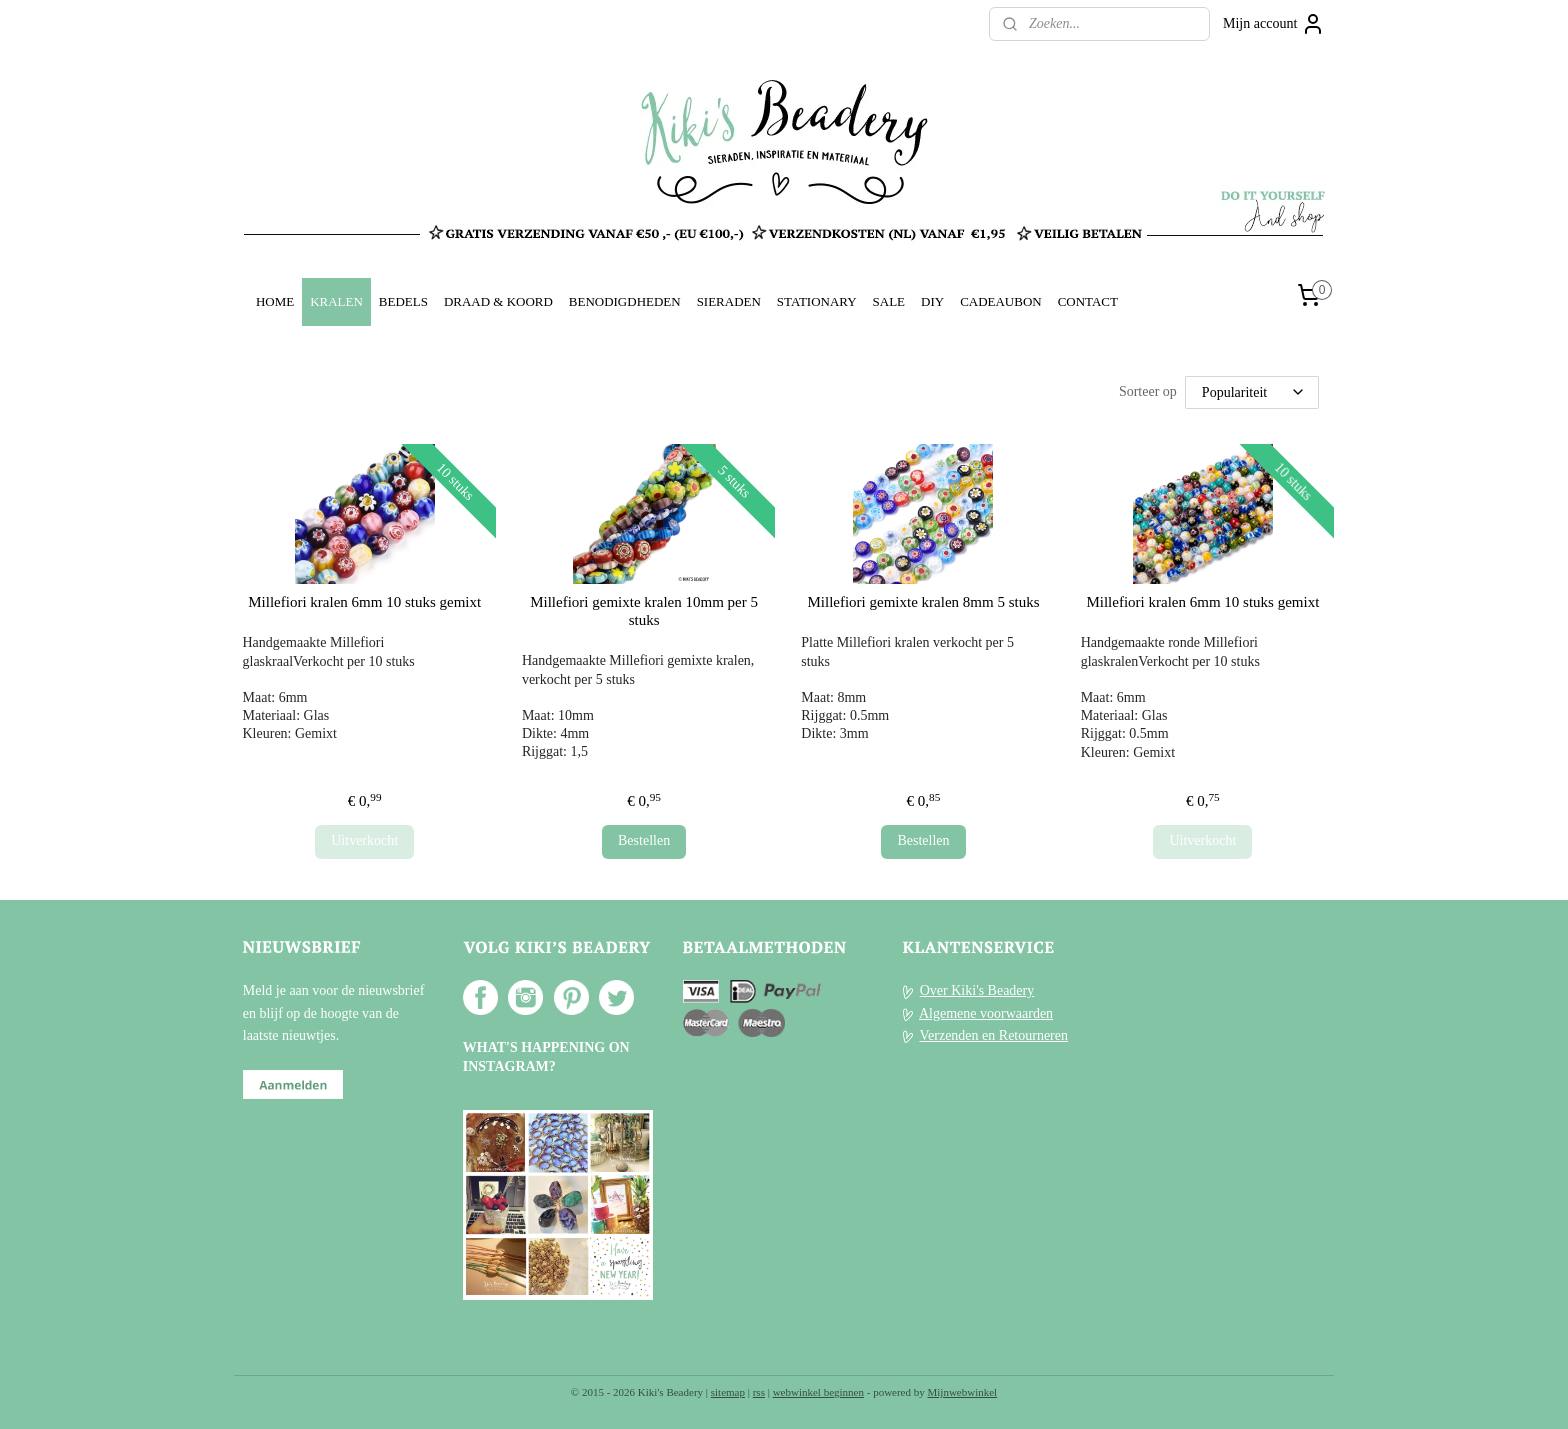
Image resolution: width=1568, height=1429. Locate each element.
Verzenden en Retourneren (994, 1035)
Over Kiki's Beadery (977, 990)
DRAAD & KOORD (498, 301)
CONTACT (1088, 301)
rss (759, 1392)
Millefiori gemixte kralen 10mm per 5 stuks (644, 611)
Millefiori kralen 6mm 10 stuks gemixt (364, 602)
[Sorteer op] (1252, 392)
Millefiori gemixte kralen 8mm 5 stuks (924, 602)
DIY (932, 301)
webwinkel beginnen (818, 1392)
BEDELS (403, 301)
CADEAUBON (1001, 301)
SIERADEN (729, 301)
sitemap (728, 1392)
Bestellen (644, 840)
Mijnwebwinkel (963, 1392)
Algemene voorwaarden (986, 1013)
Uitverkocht (364, 840)
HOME (275, 301)
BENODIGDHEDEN (625, 301)
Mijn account (1274, 24)
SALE (889, 301)
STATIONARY (817, 301)
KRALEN (336, 301)
